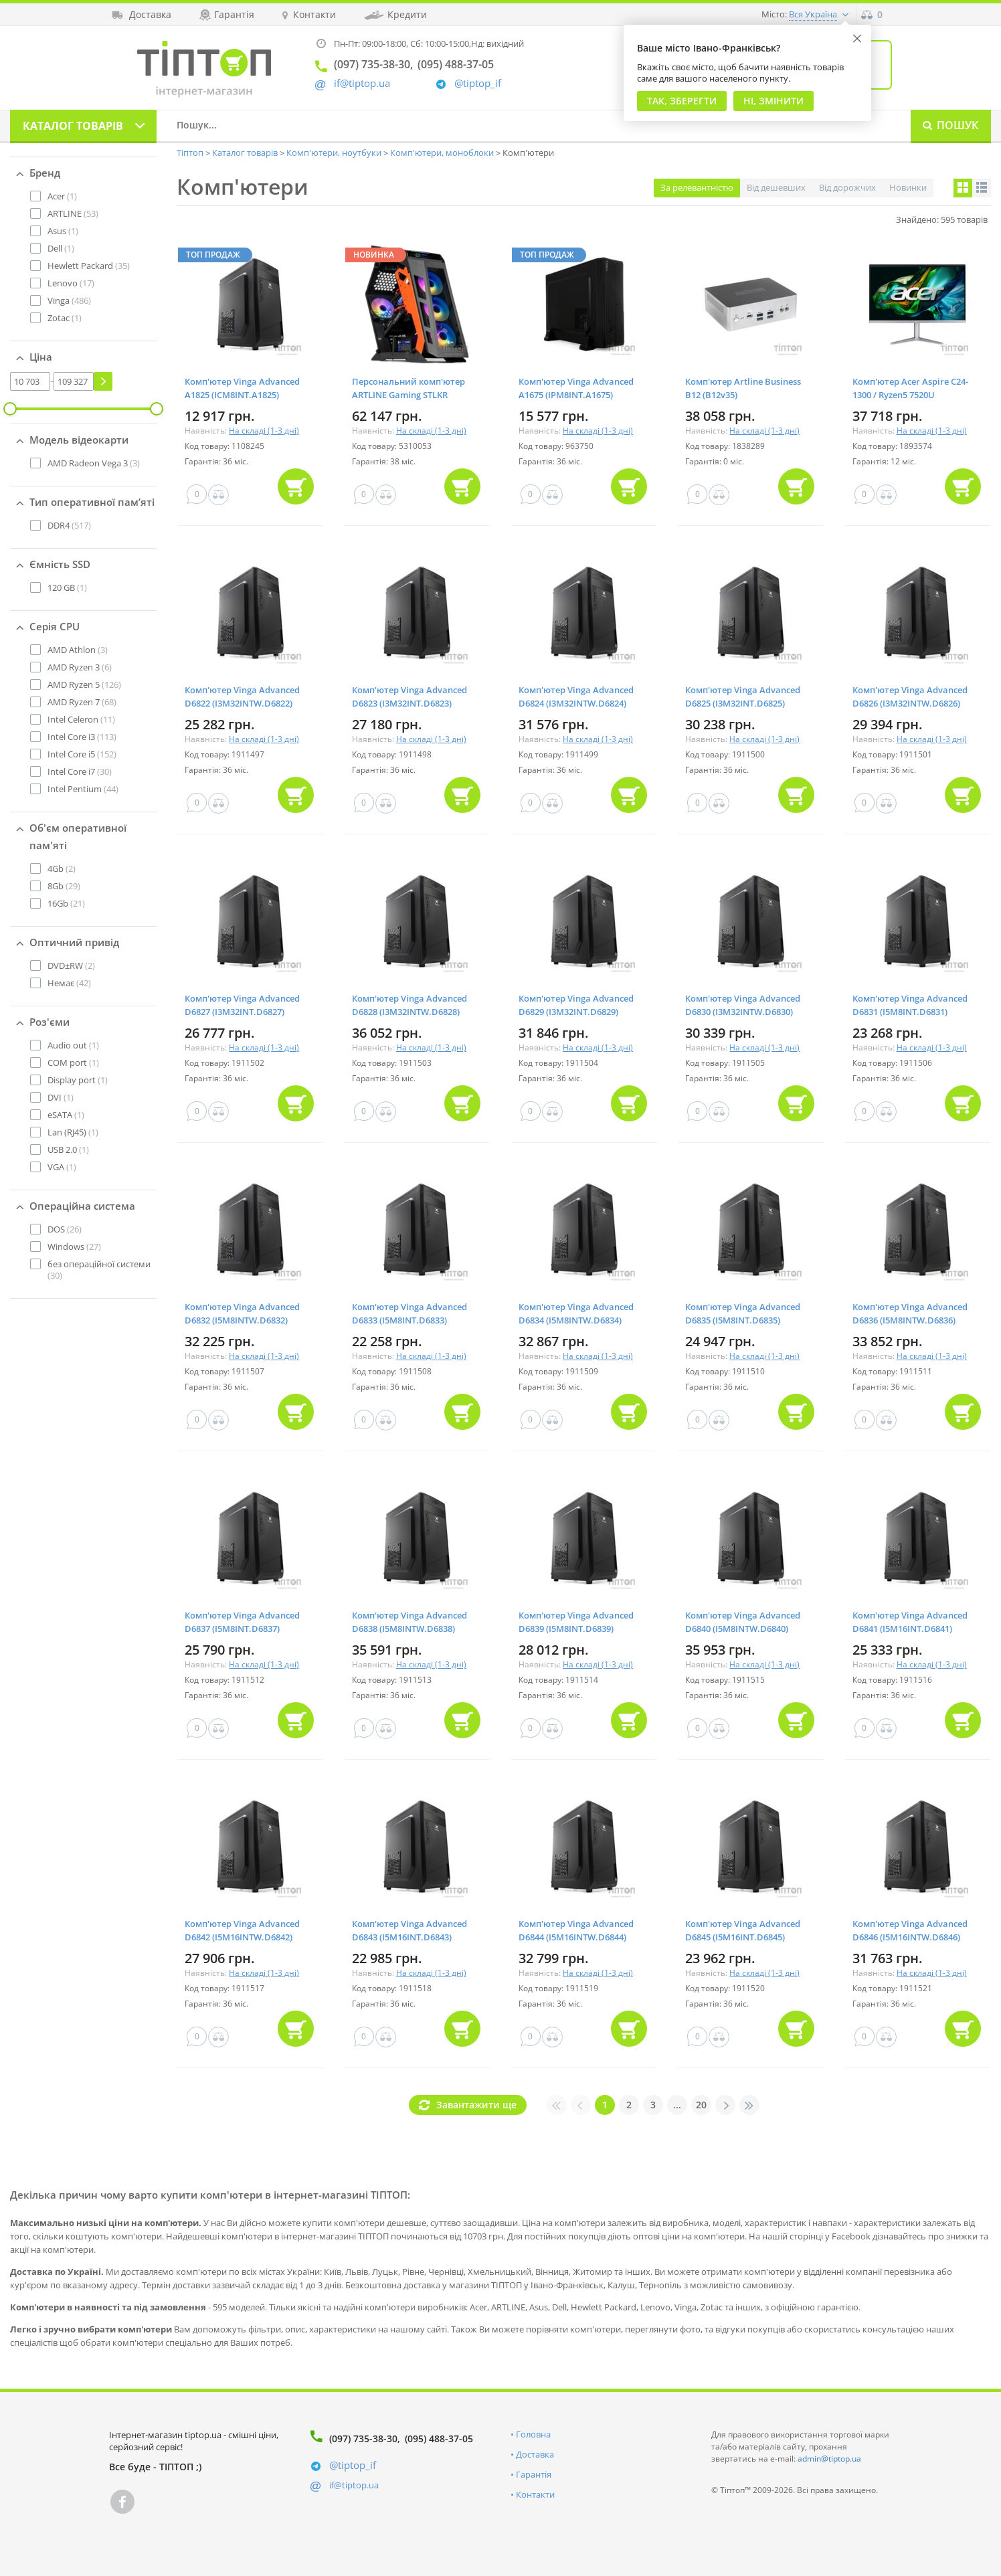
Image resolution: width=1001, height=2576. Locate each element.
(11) (81, 719)
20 (701, 2104)
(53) (73, 213)
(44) (83, 789)
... (677, 2104)
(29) (64, 886)
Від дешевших (776, 187)
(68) (82, 702)
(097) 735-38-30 (363, 2438)
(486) (69, 300)
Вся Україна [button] (813, 14)
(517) (69, 525)
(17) (71, 283)
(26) (65, 1229)
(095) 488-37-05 (439, 2438)
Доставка (535, 2454)
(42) (69, 983)
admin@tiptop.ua (829, 2458)
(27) (74, 1246)
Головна (533, 2434)
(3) (94, 463)
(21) (66, 903)
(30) (80, 771)
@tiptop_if (477, 83)
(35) (89, 266)
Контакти (535, 2494)
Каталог (73, 125)
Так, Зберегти (682, 100)
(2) (62, 868)
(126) (84, 684)
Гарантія (533, 2474)
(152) (82, 754)
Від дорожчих (847, 187)
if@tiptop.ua (354, 2485)
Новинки (908, 187)
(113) (82, 737)
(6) (80, 667)
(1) (62, 196)
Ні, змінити (773, 100)
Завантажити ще (476, 2104)
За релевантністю (696, 187)
